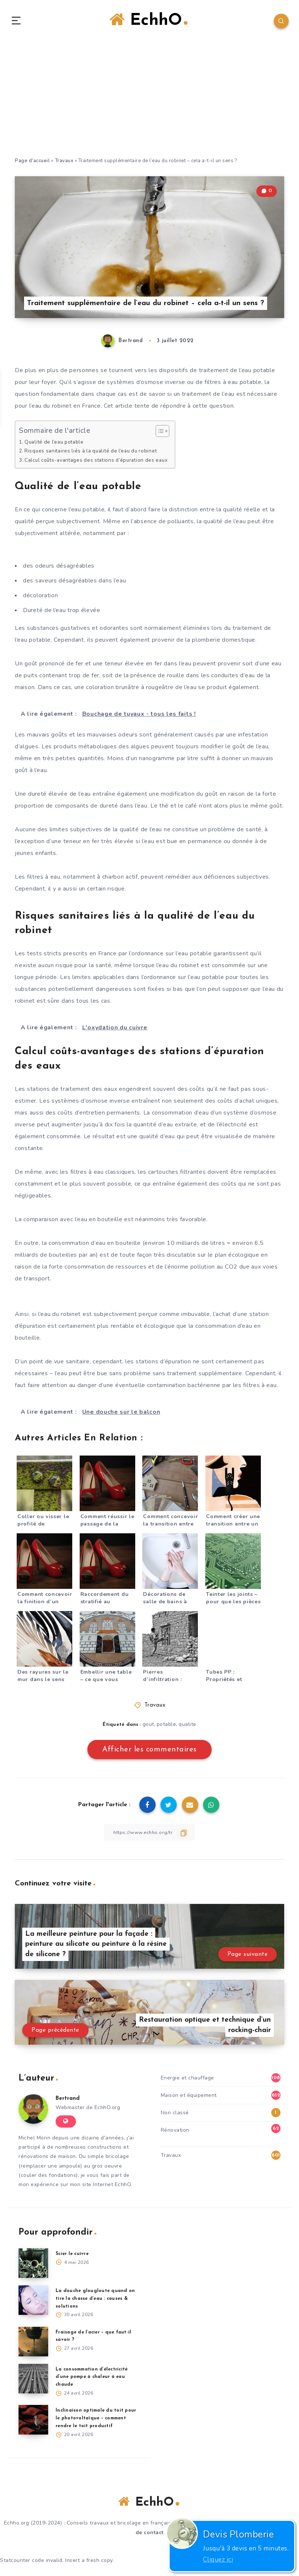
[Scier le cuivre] (33, 2266)
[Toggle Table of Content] (170, 433)
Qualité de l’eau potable (56, 444)
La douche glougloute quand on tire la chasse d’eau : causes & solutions (96, 2301)
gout (148, 1726)
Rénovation (175, 2132)
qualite (188, 1726)
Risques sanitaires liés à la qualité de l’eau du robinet (95, 453)
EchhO (149, 21)
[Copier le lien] (149, 1835)
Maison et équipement (189, 2097)
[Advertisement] (149, 104)
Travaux (64, 163)
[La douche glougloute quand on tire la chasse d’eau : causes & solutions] (33, 2303)
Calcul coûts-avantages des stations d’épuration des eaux (102, 462)
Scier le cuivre (74, 2256)
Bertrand (69, 2101)
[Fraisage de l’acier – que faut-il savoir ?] (33, 2344)
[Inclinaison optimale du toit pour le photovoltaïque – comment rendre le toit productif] (33, 2423)
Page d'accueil (32, 163)
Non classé (175, 2115)
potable (166, 1726)
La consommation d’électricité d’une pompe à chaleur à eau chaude (94, 2379)
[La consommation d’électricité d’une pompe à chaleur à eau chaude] (33, 2381)
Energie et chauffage (187, 2080)
